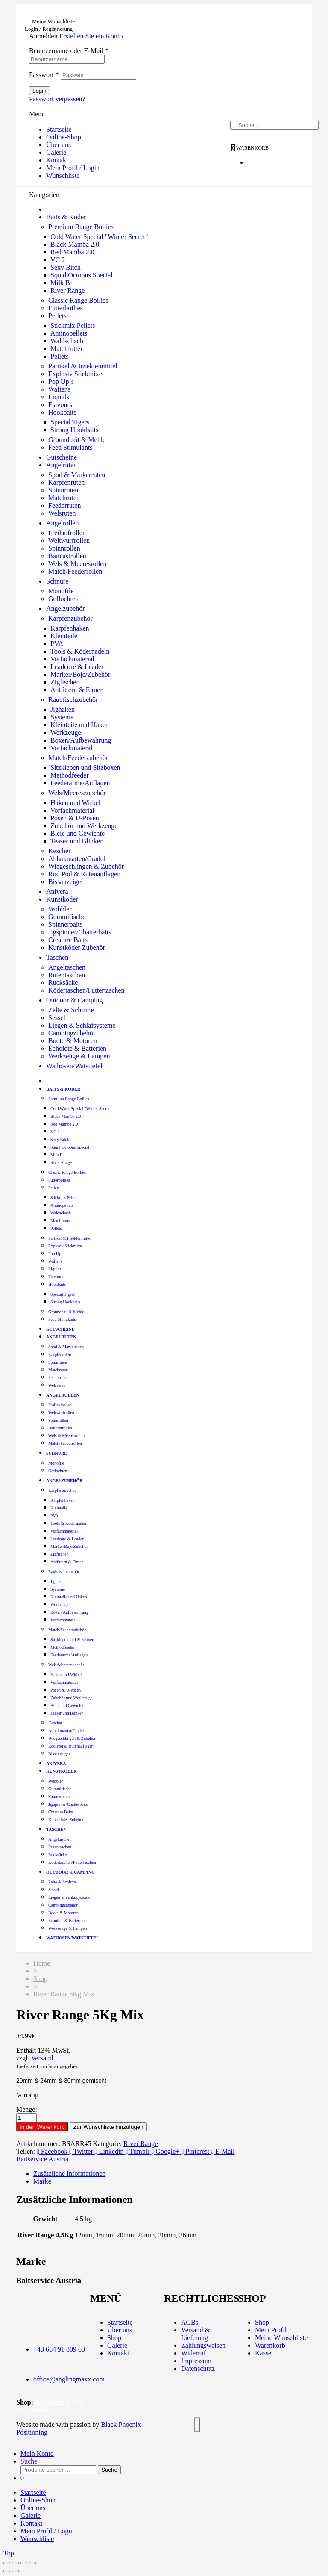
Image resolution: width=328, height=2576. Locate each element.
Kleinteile (63, 636)
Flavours (60, 404)
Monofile (61, 591)
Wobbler (60, 909)
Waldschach (66, 341)
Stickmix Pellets (72, 325)
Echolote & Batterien (77, 1048)
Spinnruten (63, 490)
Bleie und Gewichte (77, 833)
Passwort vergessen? (57, 99)
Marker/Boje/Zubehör (80, 674)
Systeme (61, 717)
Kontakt (57, 160)
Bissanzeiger (65, 881)
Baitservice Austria (42, 2159)
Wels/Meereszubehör (77, 792)
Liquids (58, 397)
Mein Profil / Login (73, 167)
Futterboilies (65, 308)
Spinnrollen (64, 548)
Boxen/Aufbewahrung (80, 740)
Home (41, 1963)
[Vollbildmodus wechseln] (15, 2563)
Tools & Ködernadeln (79, 651)
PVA (56, 643)
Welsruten (62, 513)
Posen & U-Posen (74, 818)
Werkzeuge (65, 732)
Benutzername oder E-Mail (68, 50)
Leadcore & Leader (76, 666)
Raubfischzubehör (73, 699)
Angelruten (61, 465)
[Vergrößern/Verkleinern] (6, 2563)
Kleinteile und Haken (79, 724)
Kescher (59, 851)
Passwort (44, 74)
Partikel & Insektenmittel (82, 366)
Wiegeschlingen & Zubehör (86, 866)
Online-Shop (63, 137)
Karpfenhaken (69, 628)
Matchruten (64, 497)
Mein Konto (37, 2453)
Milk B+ (62, 282)
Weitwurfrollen (69, 540)
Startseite (59, 129)
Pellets (57, 315)
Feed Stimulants (70, 447)
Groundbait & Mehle (76, 439)
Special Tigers (69, 422)
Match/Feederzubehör (78, 757)
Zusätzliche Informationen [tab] (69, 2173)
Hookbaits (62, 412)
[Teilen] (23, 2563)
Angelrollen (62, 523)
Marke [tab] (42, 2181)
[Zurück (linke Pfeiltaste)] (6, 2571)
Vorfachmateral (71, 748)
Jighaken (62, 709)
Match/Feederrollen (75, 571)
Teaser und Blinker (76, 841)
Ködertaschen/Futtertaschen (86, 990)
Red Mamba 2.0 (72, 252)
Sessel (56, 1017)
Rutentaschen (66, 975)
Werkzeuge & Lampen (79, 1056)
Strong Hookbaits (74, 429)
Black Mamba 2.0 (74, 244)
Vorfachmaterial (72, 659)
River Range (67, 290)
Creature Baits (68, 939)
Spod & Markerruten (76, 474)
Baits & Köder (66, 217)
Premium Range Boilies (81, 226)
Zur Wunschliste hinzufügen (108, 2127)
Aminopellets (68, 333)
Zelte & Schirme (71, 1010)
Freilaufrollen (67, 532)
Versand (42, 2058)
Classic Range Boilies (78, 300)
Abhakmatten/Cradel (76, 858)
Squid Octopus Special (81, 275)
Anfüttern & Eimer (76, 689)
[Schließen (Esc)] (32, 2563)
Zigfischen (64, 682)
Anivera (57, 891)
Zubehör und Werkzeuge (83, 825)
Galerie (56, 152)
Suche (28, 2461)
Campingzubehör (71, 1033)
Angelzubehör (65, 608)
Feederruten (64, 505)
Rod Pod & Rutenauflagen (84, 874)
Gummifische (66, 916)
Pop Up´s (61, 381)
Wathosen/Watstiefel (74, 1066)
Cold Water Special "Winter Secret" (99, 236)
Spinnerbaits (65, 924)
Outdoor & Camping (74, 1000)
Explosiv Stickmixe (75, 373)
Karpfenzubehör (70, 618)
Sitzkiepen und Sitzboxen (85, 767)
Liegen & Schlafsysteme (81, 1025)
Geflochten (63, 598)
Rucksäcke (63, 982)
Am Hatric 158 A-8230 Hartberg (50, 2406)
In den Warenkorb (42, 2127)
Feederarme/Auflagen (80, 783)
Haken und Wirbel (75, 802)
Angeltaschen (66, 967)
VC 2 (57, 259)
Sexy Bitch (65, 267)
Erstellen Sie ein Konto (91, 36)
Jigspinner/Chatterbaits (79, 932)
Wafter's (59, 389)
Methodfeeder (69, 775)
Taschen (57, 957)
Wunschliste (62, 175)
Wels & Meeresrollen (77, 563)
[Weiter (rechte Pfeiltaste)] (15, 2571)
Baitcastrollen (67, 556)
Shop (40, 1978)
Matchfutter (66, 348)
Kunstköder (62, 899)
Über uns (58, 144)
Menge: (26, 2109)
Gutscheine (61, 457)
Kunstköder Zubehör (76, 947)
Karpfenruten (66, 482)
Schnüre (57, 581)
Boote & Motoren (72, 1040)
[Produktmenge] (26, 2117)
